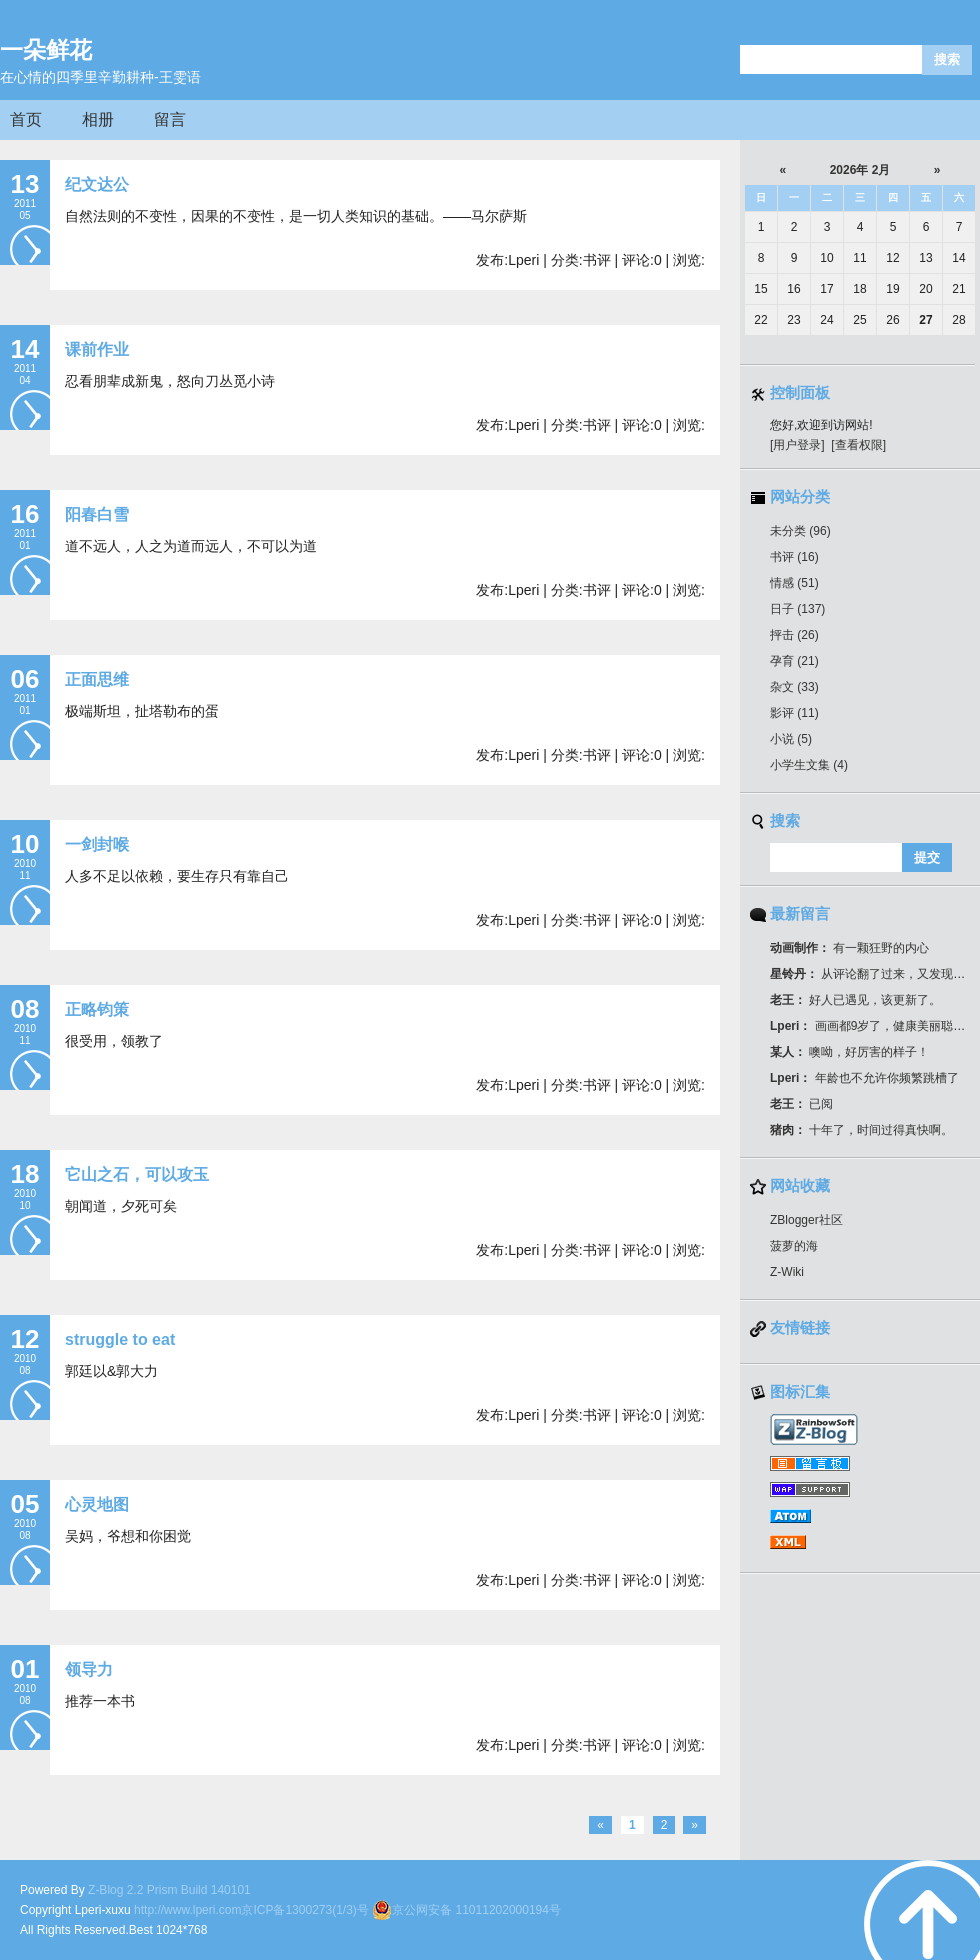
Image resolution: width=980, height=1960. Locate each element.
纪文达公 (97, 184)
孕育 (794, 661)
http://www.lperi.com (187, 1910)
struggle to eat (120, 1339)
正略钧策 (97, 1009)
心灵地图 (97, 1504)
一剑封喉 (97, 844)
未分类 (800, 531)
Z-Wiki (787, 1272)
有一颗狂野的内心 (849, 948)
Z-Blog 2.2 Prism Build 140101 (169, 1890)
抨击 (794, 635)
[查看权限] (858, 445)
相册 (98, 119)
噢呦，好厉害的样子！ (849, 1052)
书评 (794, 557)
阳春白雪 (97, 514)
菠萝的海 (794, 1246)
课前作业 (97, 349)
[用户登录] (797, 445)
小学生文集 (809, 765)
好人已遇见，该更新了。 (855, 1000)
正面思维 (97, 679)
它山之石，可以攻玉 (137, 1174)
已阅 (801, 1104)
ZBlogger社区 (806, 1220)
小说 (791, 739)
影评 (794, 713)
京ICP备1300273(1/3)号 (304, 1910)
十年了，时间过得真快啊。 (861, 1130)
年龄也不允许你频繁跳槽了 (864, 1078)
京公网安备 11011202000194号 (466, 1910)
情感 (794, 583)
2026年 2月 (860, 170)
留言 (170, 119)
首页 (26, 119)
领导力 (89, 1669)
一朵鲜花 (46, 50)
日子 (797, 609)
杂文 (794, 687)
